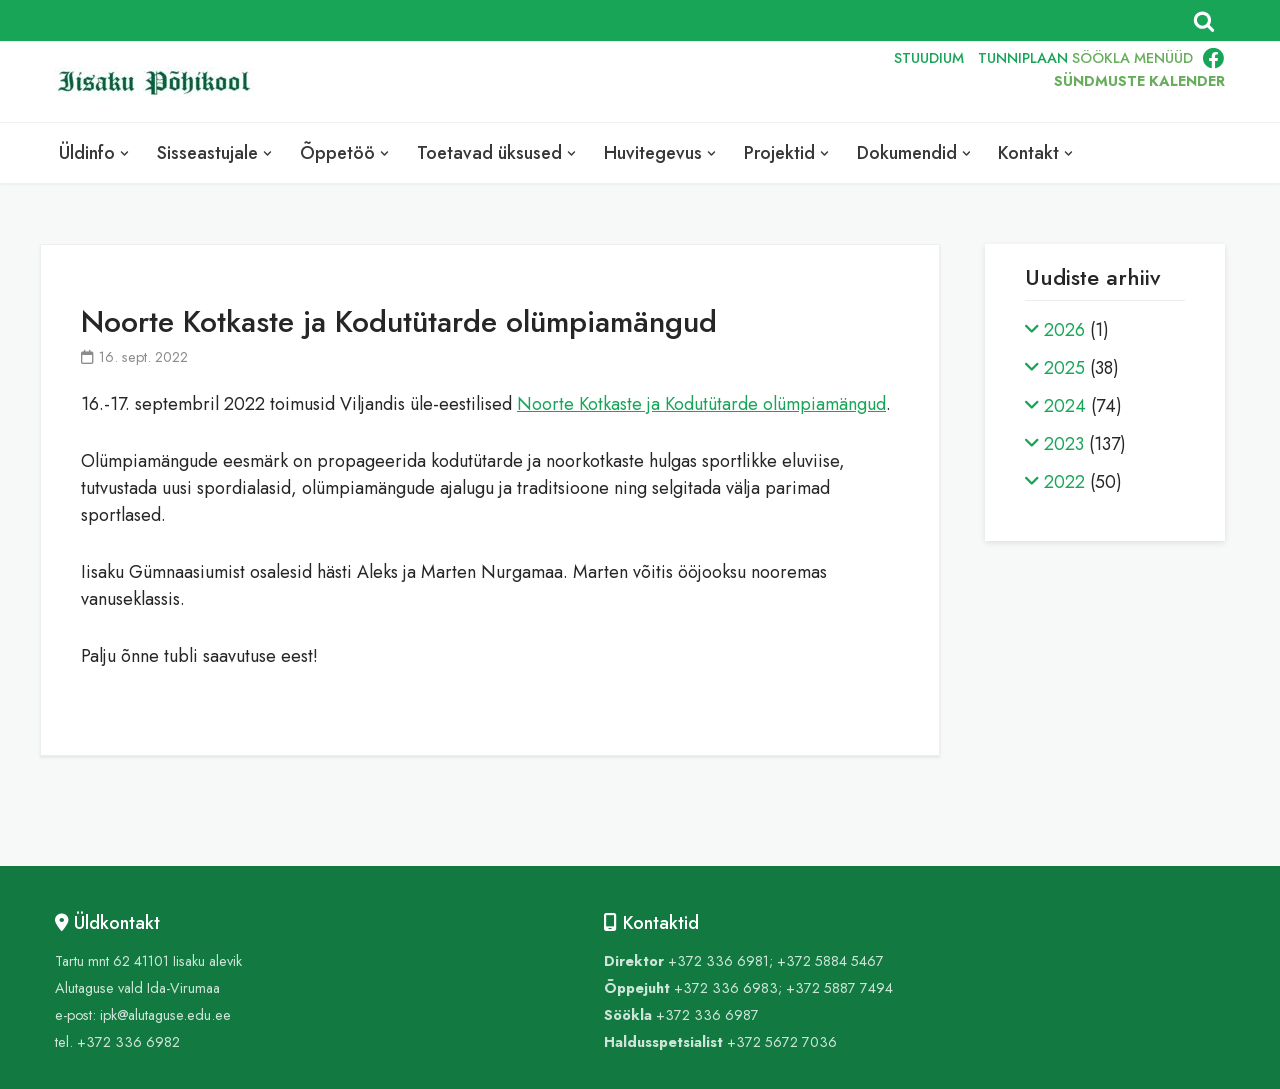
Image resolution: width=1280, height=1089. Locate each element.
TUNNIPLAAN (1023, 58)
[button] (124, 153)
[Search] (1204, 21)
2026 (1064, 330)
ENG (790, 82)
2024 (1065, 406)
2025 (1064, 368)
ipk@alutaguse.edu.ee (165, 1015)
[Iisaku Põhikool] (160, 82)
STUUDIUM (929, 58)
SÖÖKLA (1101, 58)
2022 (1064, 482)
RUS (836, 82)
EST (744, 82)
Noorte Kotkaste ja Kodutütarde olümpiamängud (701, 404)
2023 (1064, 444)
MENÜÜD (1163, 58)
